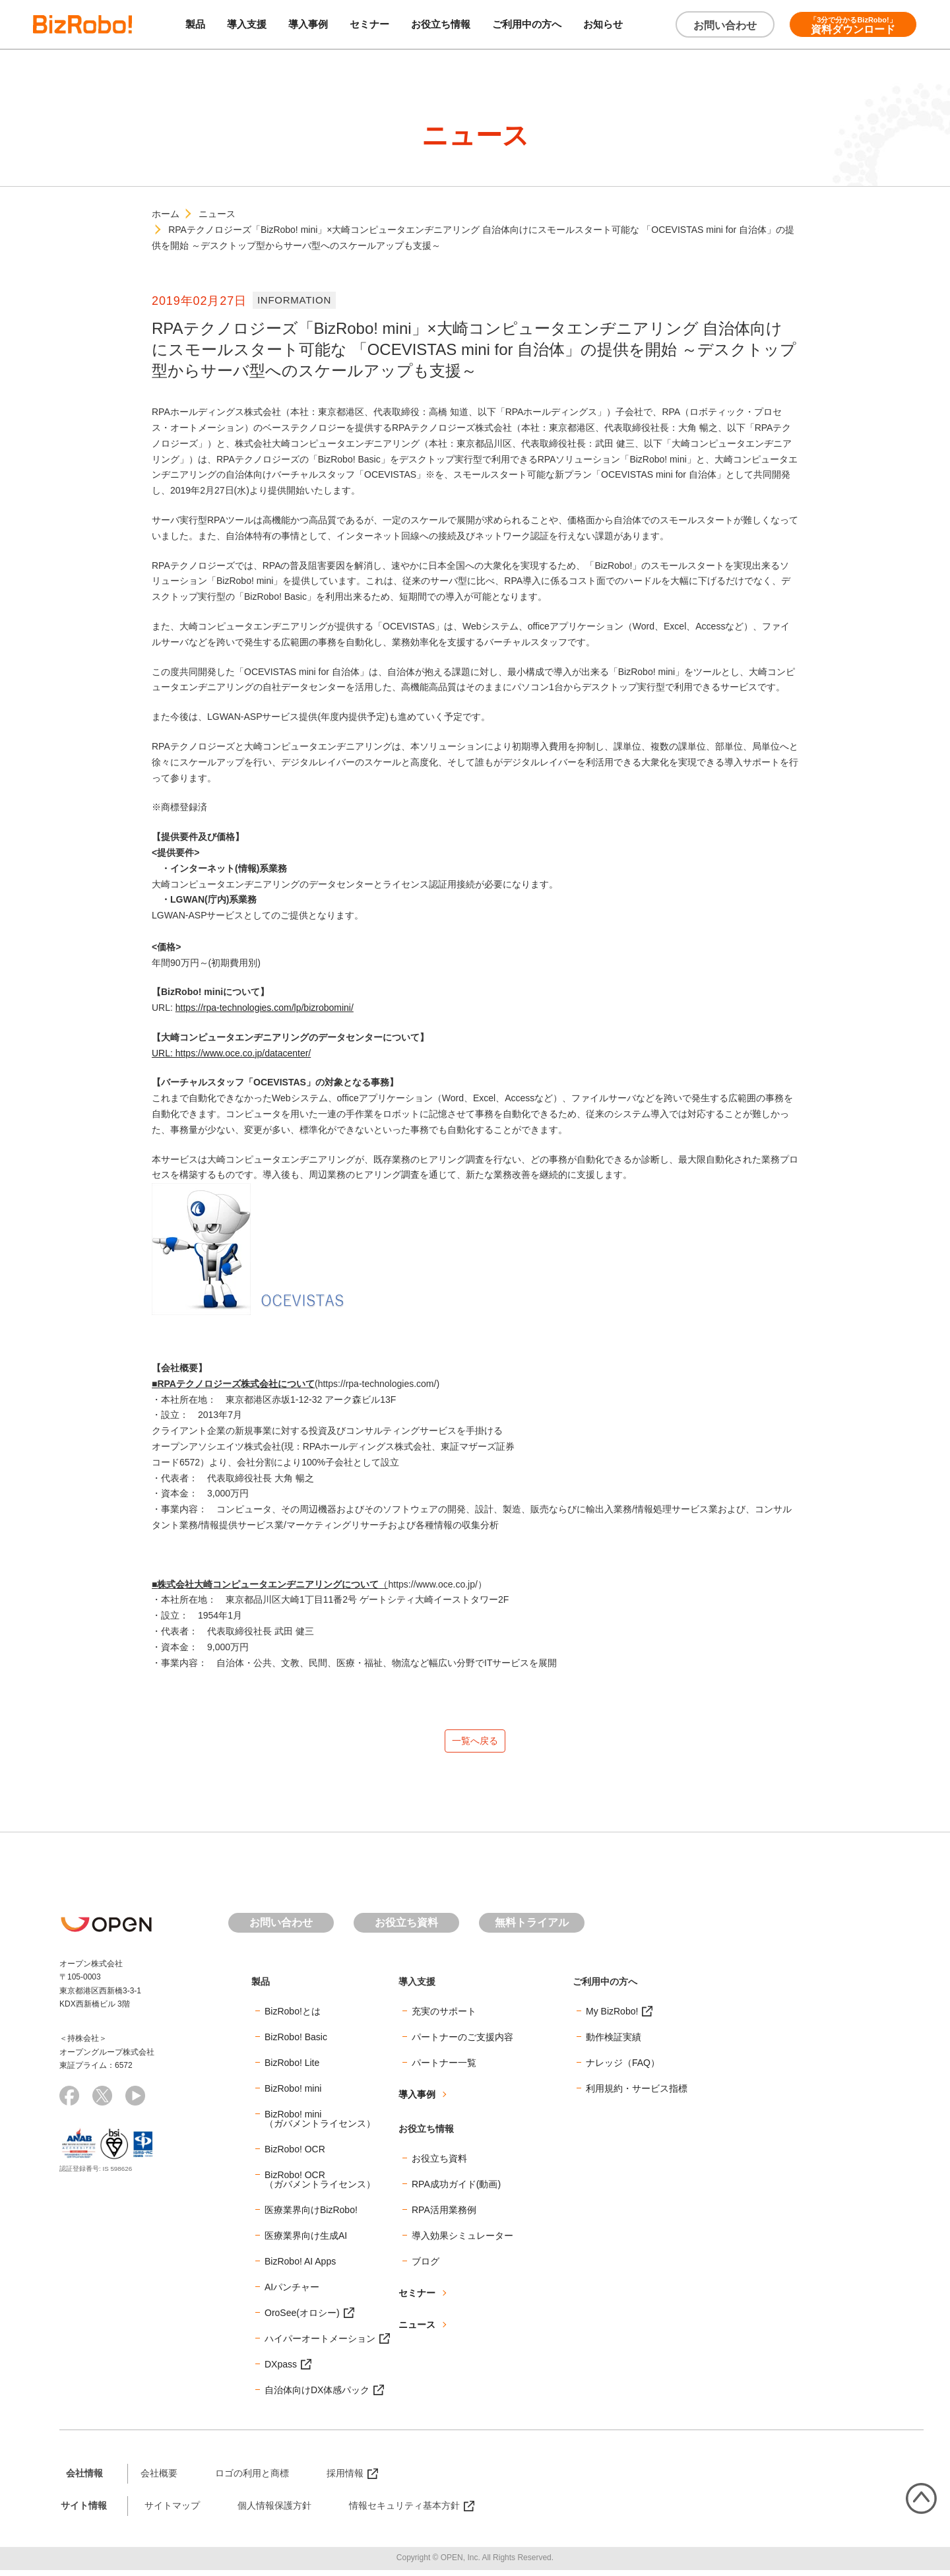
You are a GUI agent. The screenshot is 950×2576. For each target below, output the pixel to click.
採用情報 (345, 2479)
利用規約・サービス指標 (636, 2094)
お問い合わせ (725, 25)
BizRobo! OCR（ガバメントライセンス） (320, 2185)
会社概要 (159, 2479)
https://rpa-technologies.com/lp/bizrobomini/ (264, 1007)
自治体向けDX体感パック (317, 2396)
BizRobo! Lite (292, 2068)
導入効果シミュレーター (462, 2241)
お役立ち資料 (406, 1928)
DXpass (281, 2370)
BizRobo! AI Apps (300, 2267)
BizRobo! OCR (295, 2155)
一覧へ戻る (475, 1743)
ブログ (425, 2267)
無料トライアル (532, 1928)
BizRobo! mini (293, 2094)
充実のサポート (444, 2017)
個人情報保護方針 (274, 2511)
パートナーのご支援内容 (462, 2043)
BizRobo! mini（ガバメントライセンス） (320, 2125)
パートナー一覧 (444, 2068)
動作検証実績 (613, 2043)
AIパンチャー (292, 2293)
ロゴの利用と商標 (252, 2479)
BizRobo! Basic (296, 2043)
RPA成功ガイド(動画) (456, 2190)
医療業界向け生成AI (306, 2241)
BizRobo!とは (293, 2017)
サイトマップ (172, 2511)
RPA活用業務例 (444, 2215)
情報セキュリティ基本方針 (404, 2511)
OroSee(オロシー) (302, 2318)
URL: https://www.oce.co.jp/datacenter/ (231, 1053)
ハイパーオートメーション (320, 2344)
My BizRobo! (612, 2017)
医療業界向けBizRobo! (311, 2215)
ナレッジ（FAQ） (623, 2068)
